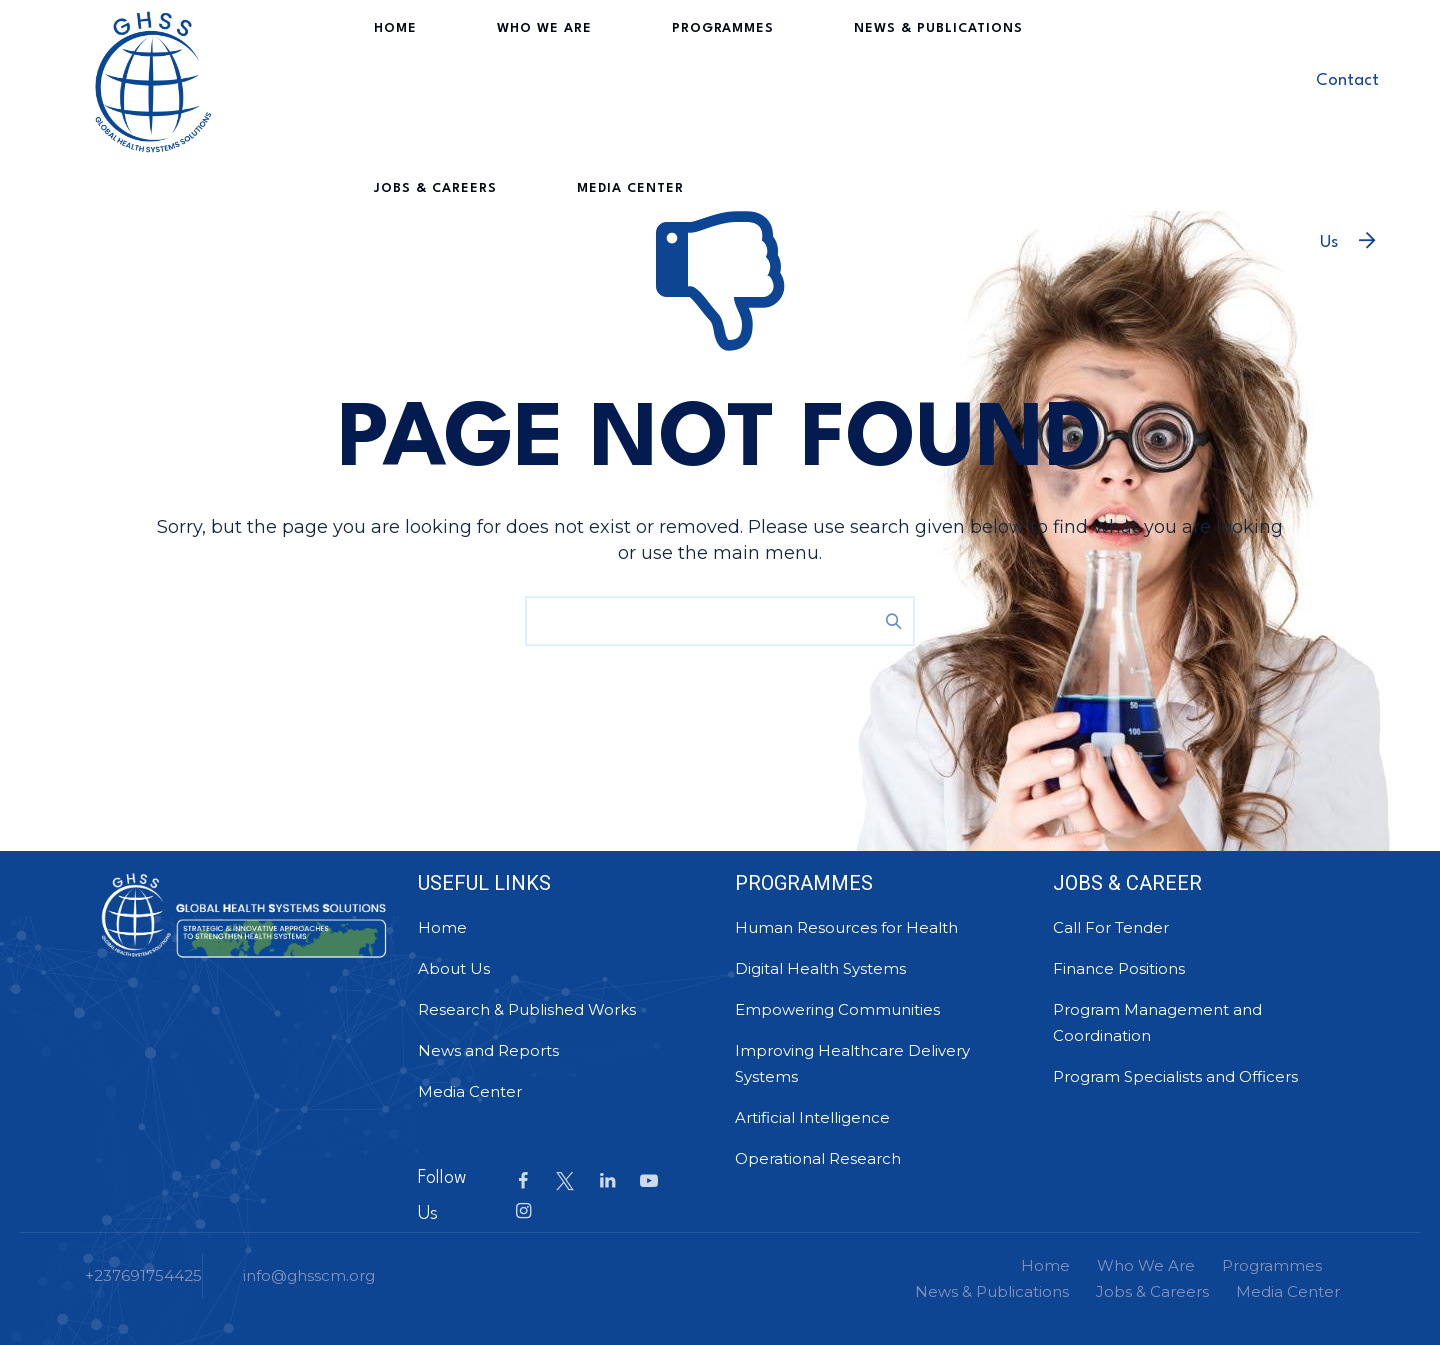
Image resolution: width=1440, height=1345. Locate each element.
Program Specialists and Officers (1175, 1076)
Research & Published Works (527, 1009)
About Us (454, 968)
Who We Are (499, 79)
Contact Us (1347, 116)
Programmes (642, 79)
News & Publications (821, 79)
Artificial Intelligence (812, 1117)
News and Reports (488, 1050)
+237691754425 (143, 1275)
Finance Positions (1119, 968)
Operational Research (818, 1158)
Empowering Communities (837, 1009)
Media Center (418, 239)
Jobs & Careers (1011, 79)
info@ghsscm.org (309, 1275)
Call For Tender (1111, 927)
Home (386, 79)
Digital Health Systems (820, 968)
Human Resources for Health (846, 927)
